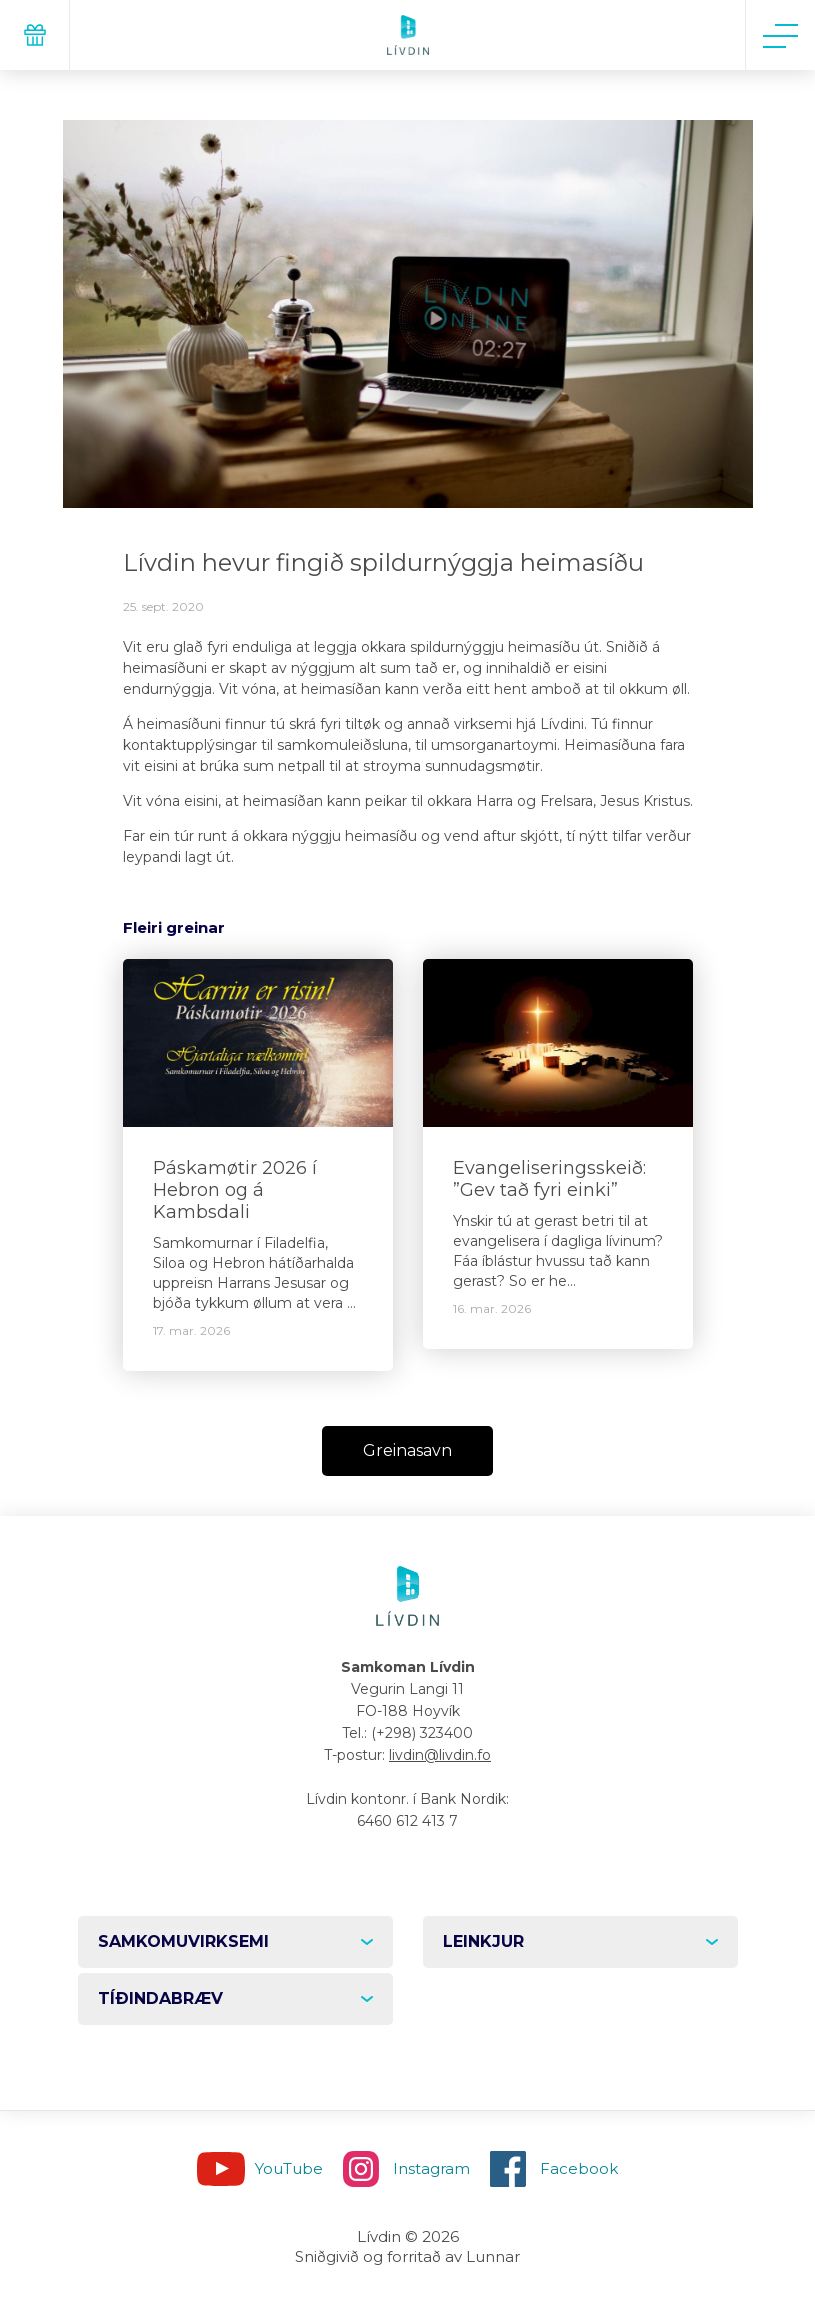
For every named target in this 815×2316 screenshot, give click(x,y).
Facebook (579, 2168)
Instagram (431, 2168)
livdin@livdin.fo (440, 1755)
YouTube (289, 2168)
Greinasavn (407, 1450)
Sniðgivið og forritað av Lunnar (407, 2256)
